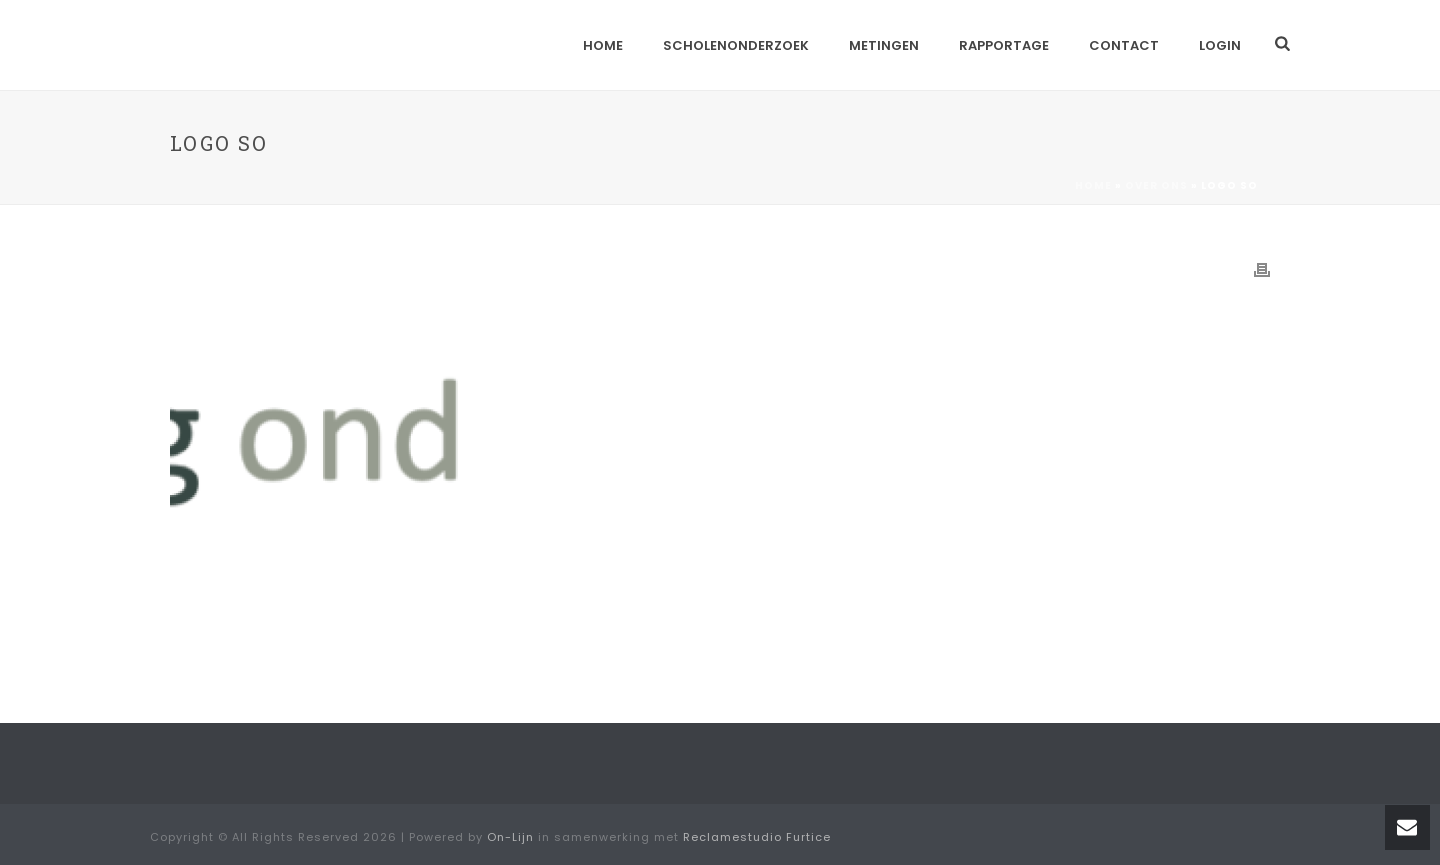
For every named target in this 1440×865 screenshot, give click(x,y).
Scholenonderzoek (736, 45)
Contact (1124, 45)
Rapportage (1004, 45)
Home (603, 45)
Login (1220, 45)
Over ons (1156, 185)
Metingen (884, 45)
